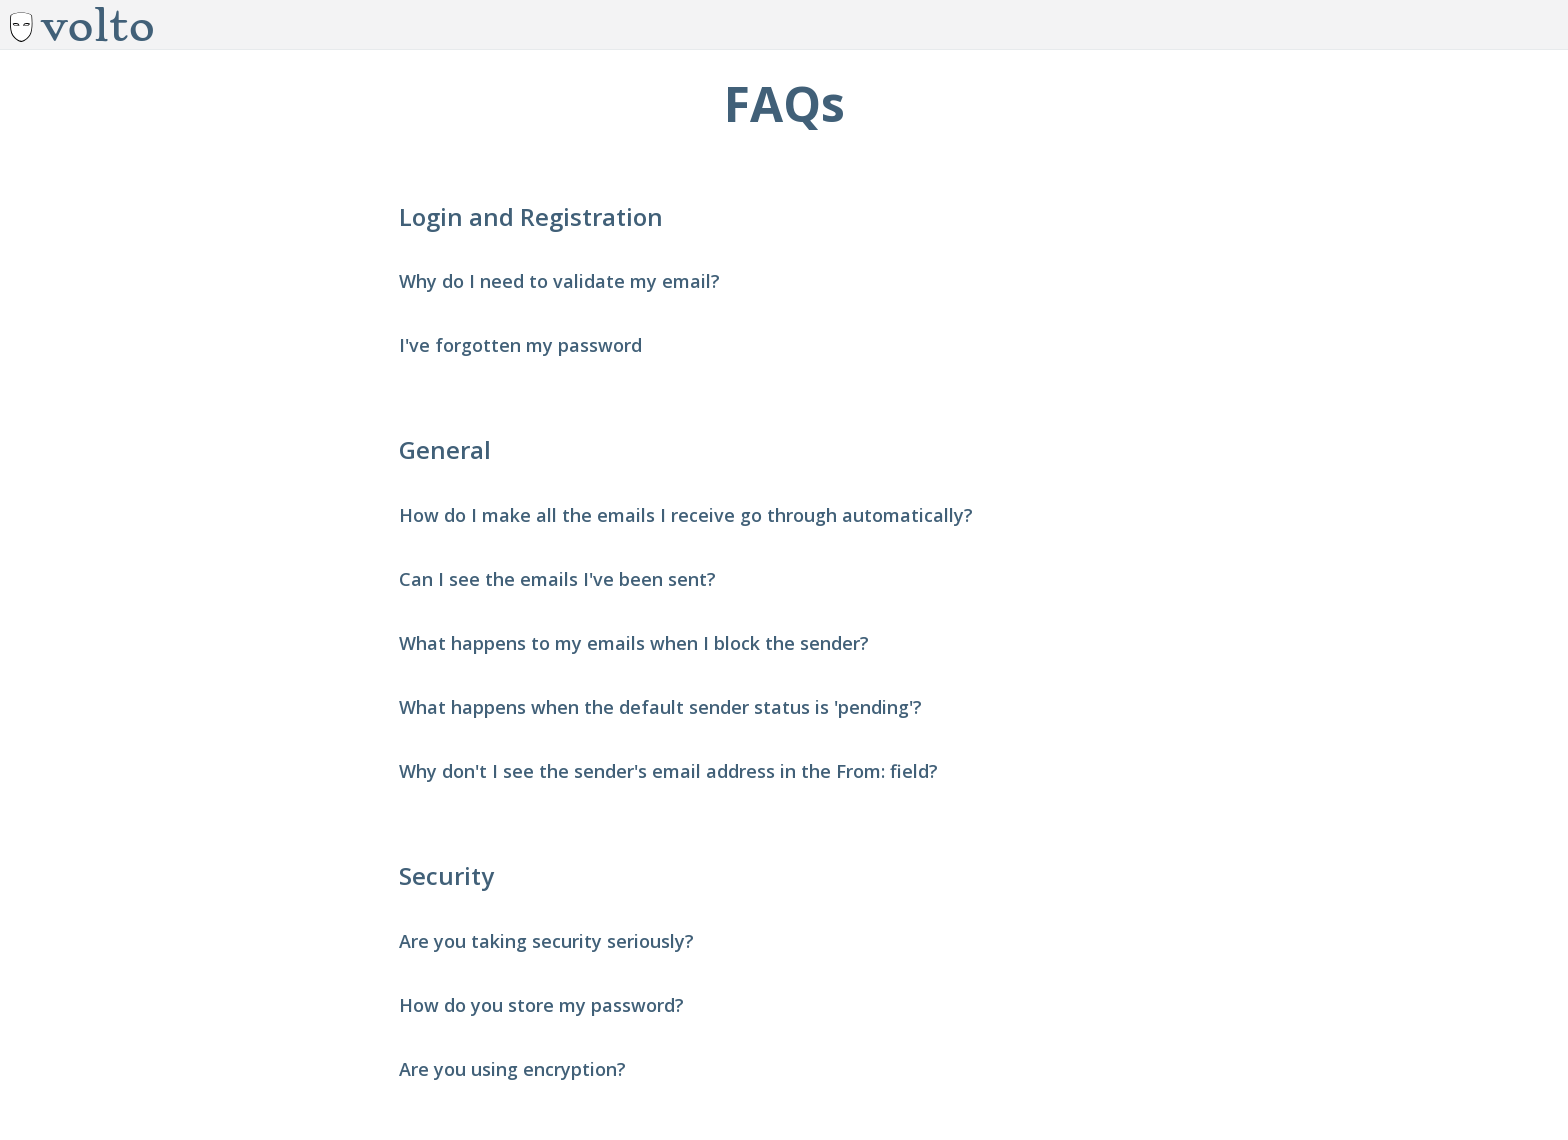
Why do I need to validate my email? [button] (559, 281)
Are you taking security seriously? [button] (546, 941)
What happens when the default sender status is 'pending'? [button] (660, 707)
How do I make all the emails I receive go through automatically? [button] (686, 515)
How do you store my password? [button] (541, 1005)
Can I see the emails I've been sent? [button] (557, 579)
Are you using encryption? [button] (512, 1069)
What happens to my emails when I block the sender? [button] (634, 643)
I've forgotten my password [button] (520, 345)
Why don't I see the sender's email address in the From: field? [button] (668, 771)
